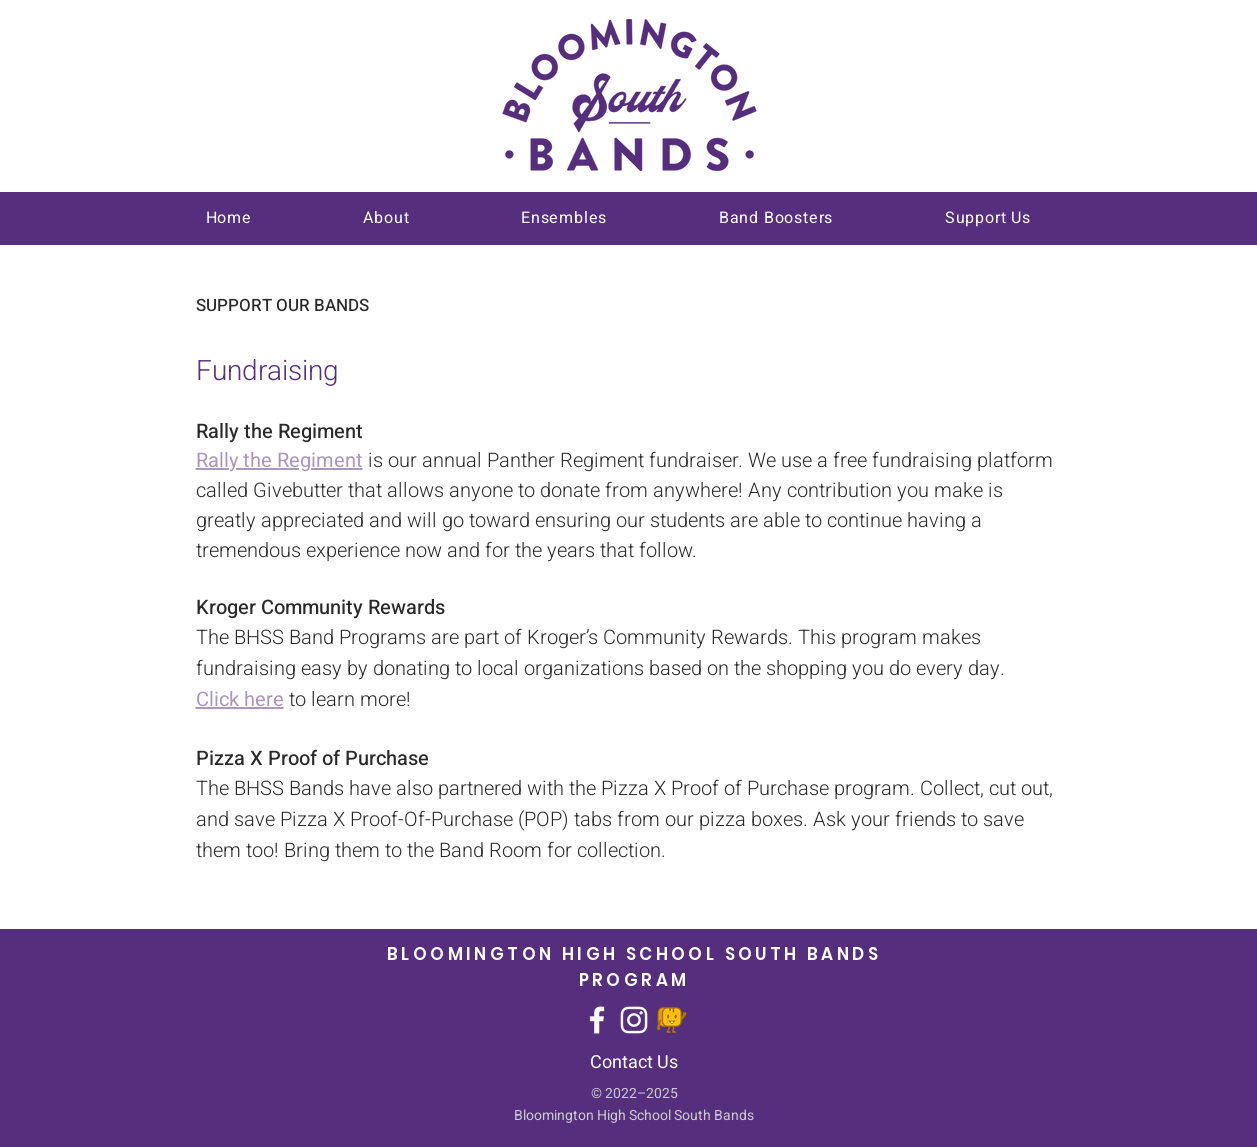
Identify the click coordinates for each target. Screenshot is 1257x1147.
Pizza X (636, 788)
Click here (240, 699)
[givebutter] (671, 1020)
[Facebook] (597, 1020)
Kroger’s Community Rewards (657, 637)
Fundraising (267, 371)
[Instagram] (634, 1020)
